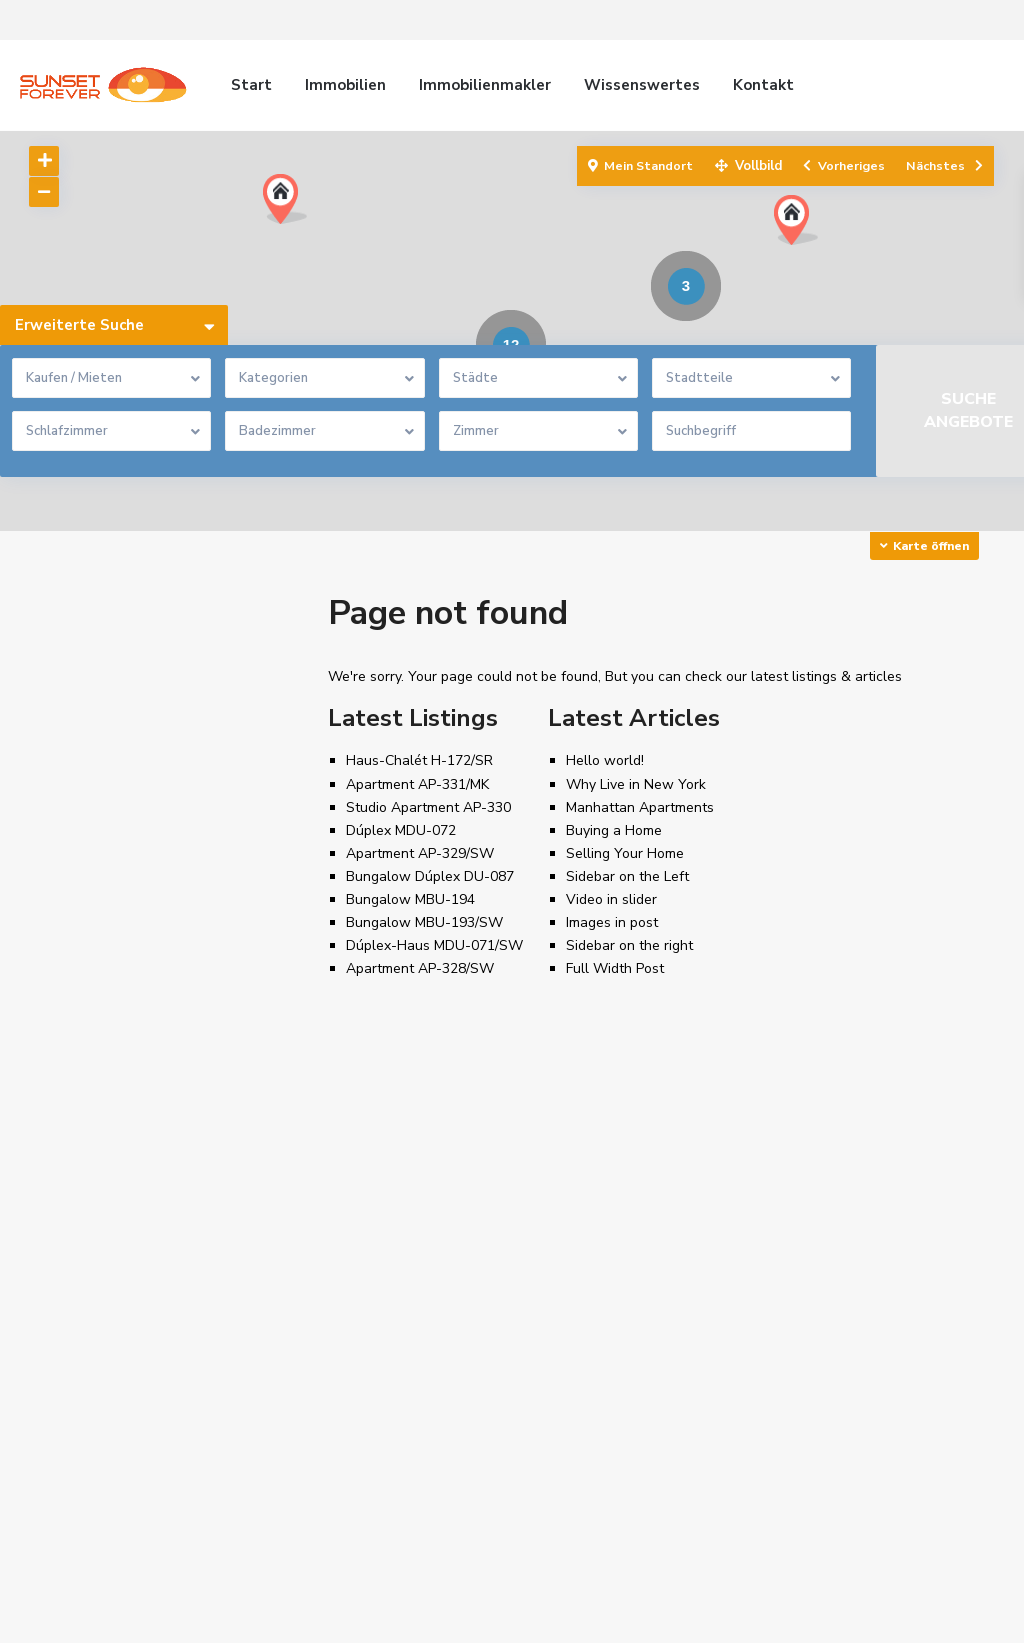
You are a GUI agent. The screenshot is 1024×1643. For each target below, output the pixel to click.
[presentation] (305, 1387)
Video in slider (611, 899)
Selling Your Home (625, 853)
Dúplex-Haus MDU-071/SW (434, 945)
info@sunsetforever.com (629, 1342)
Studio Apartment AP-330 (428, 807)
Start (251, 85)
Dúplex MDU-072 (401, 830)
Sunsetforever (598, 1372)
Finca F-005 (338, 1458)
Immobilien (345, 85)
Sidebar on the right (629, 945)
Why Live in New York (636, 784)
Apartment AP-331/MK (417, 784)
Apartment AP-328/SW (420, 968)
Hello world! (605, 760)
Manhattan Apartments (640, 807)
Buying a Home (614, 830)
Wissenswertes (642, 85)
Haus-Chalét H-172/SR (419, 760)
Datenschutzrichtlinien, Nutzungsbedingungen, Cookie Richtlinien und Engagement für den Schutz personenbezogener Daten (456, 1613)
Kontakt (763, 85)
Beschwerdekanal (924, 1613)
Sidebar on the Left (627, 876)
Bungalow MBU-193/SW (424, 922)
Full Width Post (615, 968)
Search (164, 742)
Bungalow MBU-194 (410, 899)
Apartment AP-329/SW (420, 853)
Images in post (612, 922)
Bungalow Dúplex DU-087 (430, 876)
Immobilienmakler (485, 85)
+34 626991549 (602, 1312)
